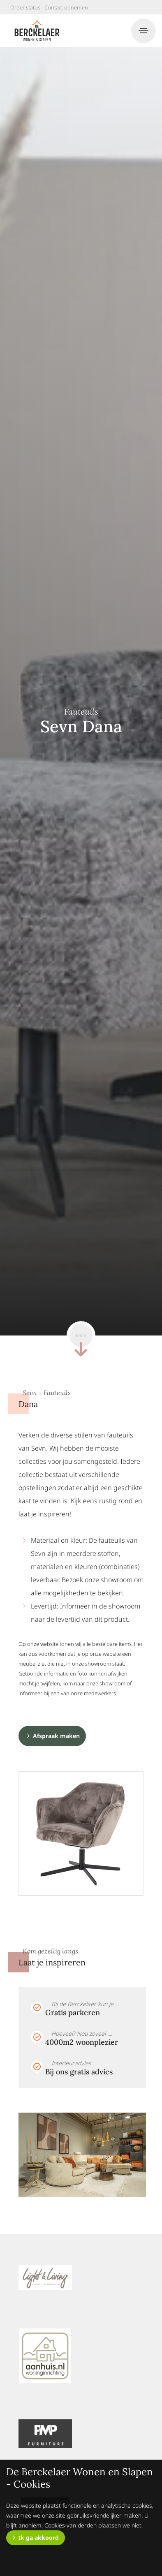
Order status (25, 7)
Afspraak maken (56, 1736)
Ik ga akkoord (39, 2537)
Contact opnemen (66, 7)
